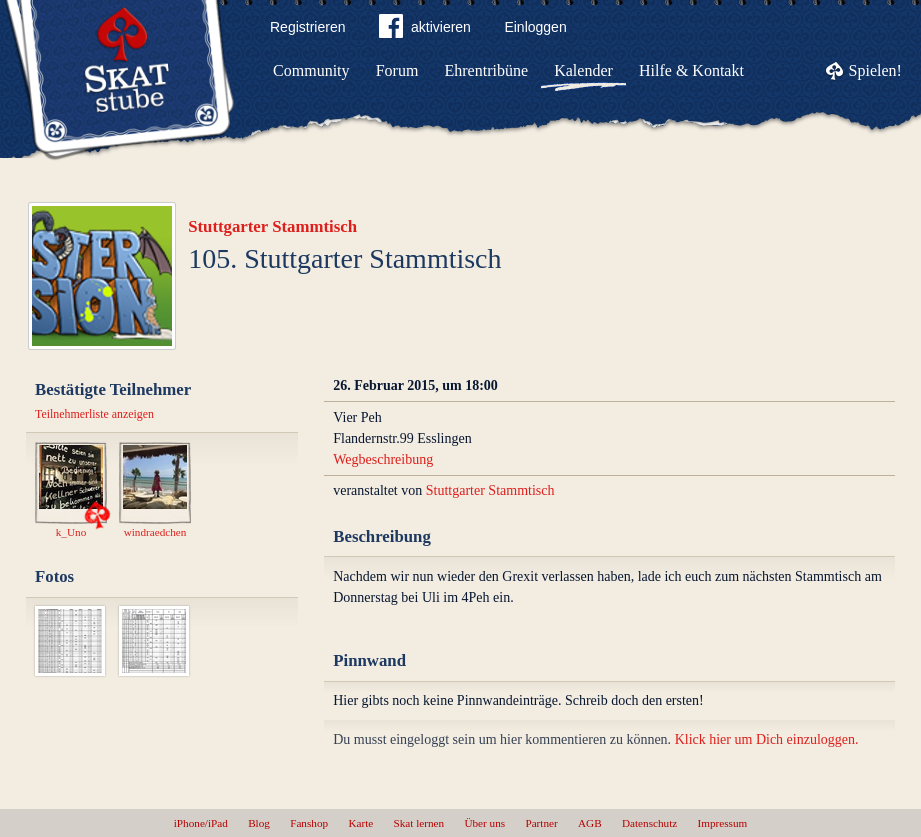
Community (311, 70)
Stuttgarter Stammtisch (272, 226)
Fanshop (309, 823)
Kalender (583, 70)
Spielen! (875, 70)
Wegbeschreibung (383, 459)
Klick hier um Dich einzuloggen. (767, 739)
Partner (541, 823)
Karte (360, 823)
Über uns (484, 823)
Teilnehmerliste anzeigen (94, 414)
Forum (397, 70)
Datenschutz (649, 823)
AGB (590, 823)
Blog (259, 823)
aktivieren (425, 30)
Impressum (723, 823)
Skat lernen (419, 823)
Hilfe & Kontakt (691, 70)
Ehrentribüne (487, 70)
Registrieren (307, 27)
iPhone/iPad (201, 823)
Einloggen (535, 27)
